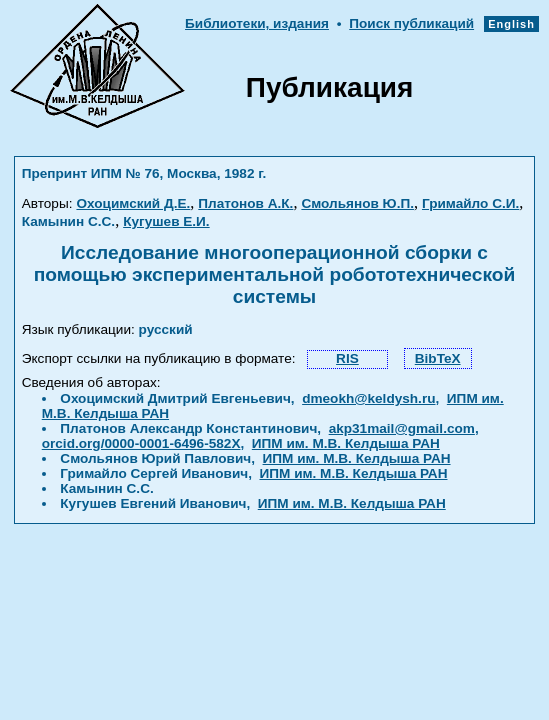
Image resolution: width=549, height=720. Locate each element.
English (511, 24)
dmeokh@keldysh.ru (368, 398)
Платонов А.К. (245, 203)
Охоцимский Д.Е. (133, 203)
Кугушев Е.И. (166, 221)
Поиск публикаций (411, 23)
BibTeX (438, 358)
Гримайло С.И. (470, 203)
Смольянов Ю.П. (357, 203)
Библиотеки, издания (257, 23)
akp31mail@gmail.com (402, 428)
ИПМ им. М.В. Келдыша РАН (346, 443)
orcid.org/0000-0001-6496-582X (141, 443)
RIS (347, 358)
